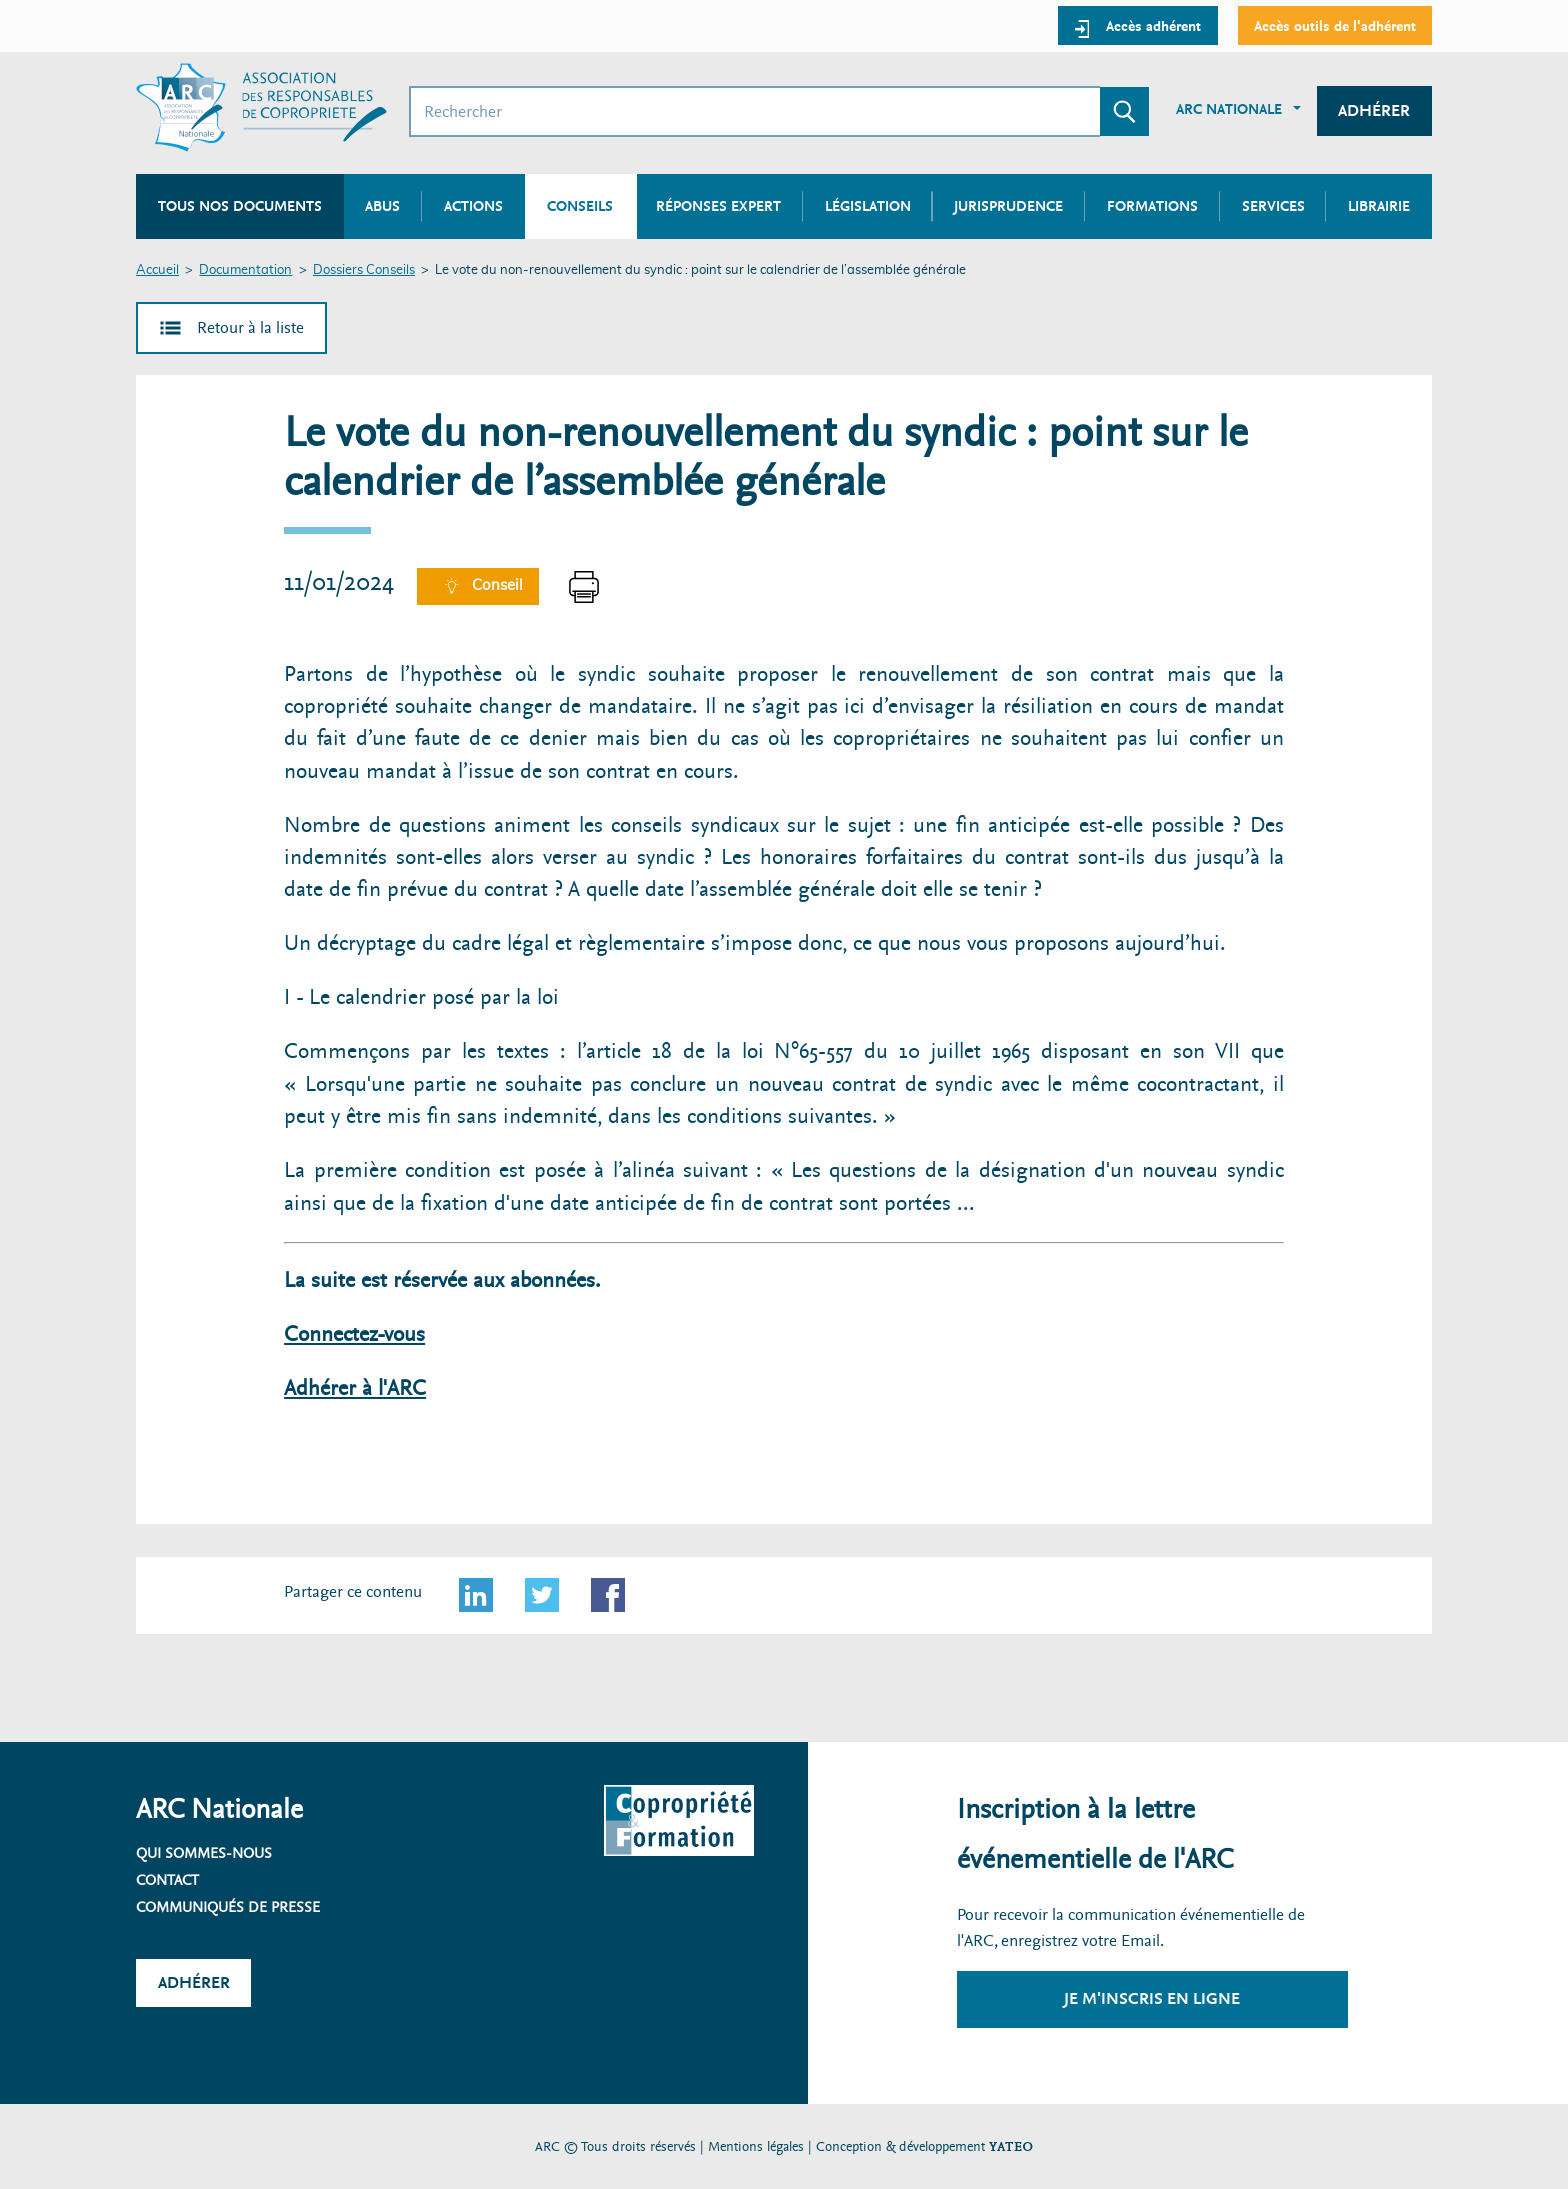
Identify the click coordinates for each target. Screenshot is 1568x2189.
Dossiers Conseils (364, 270)
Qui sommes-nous (204, 1853)
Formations (1152, 206)
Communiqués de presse (228, 1907)
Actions (473, 206)
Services (1273, 206)
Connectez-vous (354, 1334)
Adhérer (1374, 110)
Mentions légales (756, 2146)
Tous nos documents (240, 206)
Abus (382, 206)
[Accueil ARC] (261, 107)
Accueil (157, 270)
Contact (167, 1880)
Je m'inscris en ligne (1152, 1998)
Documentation (245, 270)
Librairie (1379, 206)
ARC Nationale (1229, 109)
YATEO (1011, 2146)
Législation (868, 206)
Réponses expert (718, 206)
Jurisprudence (1008, 206)
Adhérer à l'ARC (355, 1388)
